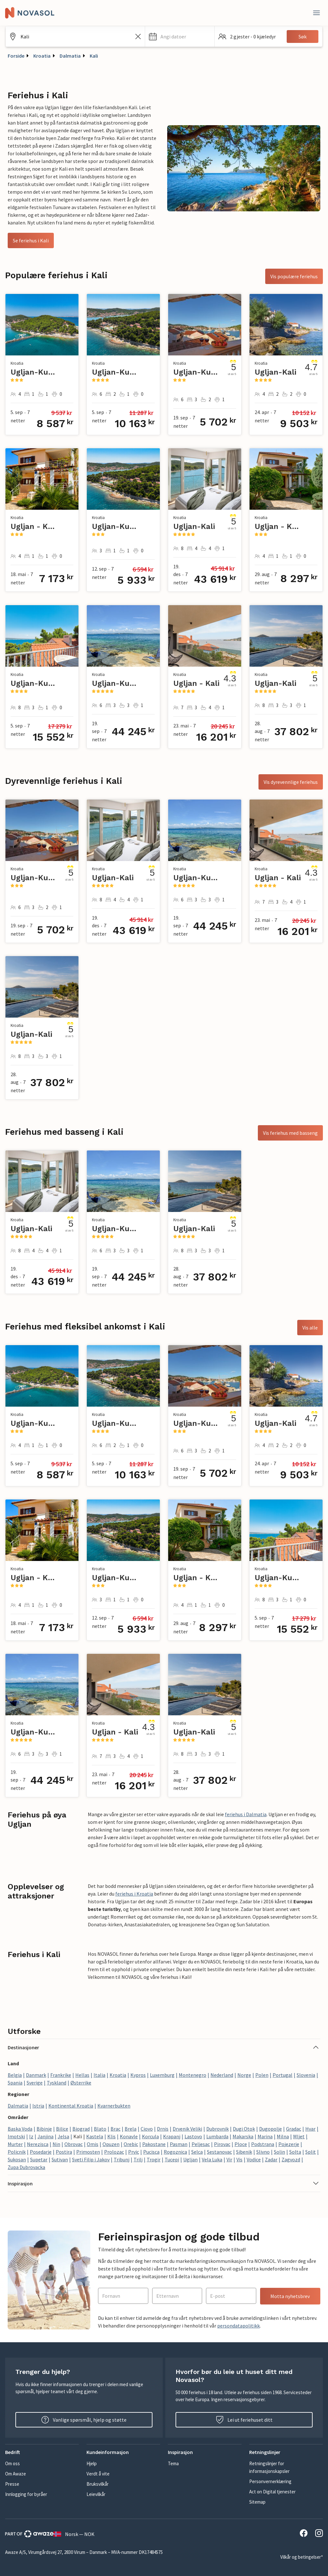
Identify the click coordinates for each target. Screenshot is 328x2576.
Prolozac (114, 2152)
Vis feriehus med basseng (290, 1133)
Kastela (94, 2136)
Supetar (38, 2159)
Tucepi (172, 2159)
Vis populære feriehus (294, 276)
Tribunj (121, 2159)
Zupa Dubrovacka (26, 2167)
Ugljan (190, 2159)
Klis (111, 2136)
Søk (303, 36)
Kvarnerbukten (113, 2105)
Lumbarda (217, 2136)
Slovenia (306, 2075)
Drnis (162, 2128)
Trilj (138, 2159)
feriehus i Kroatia (134, 1893)
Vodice (254, 2159)
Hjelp (91, 2463)
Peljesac (201, 2144)
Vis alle (310, 1327)
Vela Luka (212, 2159)
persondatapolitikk (238, 2325)
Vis (239, 2159)
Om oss (12, 2463)
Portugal (282, 2075)
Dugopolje (270, 2128)
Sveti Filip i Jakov (91, 2159)
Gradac (293, 2128)
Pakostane (154, 2144)
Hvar (310, 2128)
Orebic (131, 2144)
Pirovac (222, 2144)
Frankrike (60, 2075)
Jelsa (63, 2136)
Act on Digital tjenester (272, 2492)
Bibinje (44, 2128)
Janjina (45, 2136)
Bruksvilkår (97, 2484)
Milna (283, 2136)
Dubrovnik (217, 2128)
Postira (64, 2152)
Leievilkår (95, 2494)
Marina (265, 2136)
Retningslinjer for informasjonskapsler (269, 2467)
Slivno (263, 2152)
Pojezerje (288, 2144)
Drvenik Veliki (187, 2128)
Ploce (240, 2144)
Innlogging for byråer (26, 2494)
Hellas (82, 2075)
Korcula (150, 2136)
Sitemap (257, 2502)
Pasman (178, 2144)
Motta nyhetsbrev (290, 2296)
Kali (94, 56)
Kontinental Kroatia (70, 2105)
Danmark (36, 2075)
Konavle (129, 2136)
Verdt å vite (98, 2474)
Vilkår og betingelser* (301, 2557)
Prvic (133, 2152)
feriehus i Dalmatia (245, 1814)
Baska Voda (20, 2128)
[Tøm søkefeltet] (138, 36)
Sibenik (244, 2152)
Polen (261, 2075)
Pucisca (151, 2152)
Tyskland (56, 2082)
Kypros (138, 2075)
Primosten (88, 2152)
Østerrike (80, 2082)
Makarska (243, 2136)
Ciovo (147, 2128)
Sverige (35, 2082)
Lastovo (193, 2136)
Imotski (16, 2136)
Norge (244, 2075)
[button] (180, 36)
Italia (99, 2075)
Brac (115, 2128)
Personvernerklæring (270, 2481)
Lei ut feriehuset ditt (244, 2420)
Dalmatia (70, 56)
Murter (15, 2144)
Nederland (221, 2075)
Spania (15, 2082)
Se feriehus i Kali (31, 240)
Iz (31, 2136)
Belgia (15, 2075)
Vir (229, 2159)
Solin (279, 2152)
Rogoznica (175, 2152)
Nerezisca (37, 2144)
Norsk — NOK (73, 2534)
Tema (173, 2463)
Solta (295, 2152)
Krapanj (171, 2136)
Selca (197, 2152)
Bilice (62, 2128)
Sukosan (17, 2159)
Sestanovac (219, 2152)
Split (310, 2152)
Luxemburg (162, 2075)
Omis (92, 2144)
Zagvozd (291, 2159)
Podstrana (262, 2144)
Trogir (153, 2159)
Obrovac (73, 2144)
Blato (100, 2128)
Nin (56, 2144)
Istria (38, 2105)
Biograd (81, 2128)
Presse (12, 2484)
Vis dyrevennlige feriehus (291, 782)
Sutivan (60, 2159)
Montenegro (192, 2075)
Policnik (17, 2152)
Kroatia (42, 56)
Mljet (299, 2136)
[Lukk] (316, 12)
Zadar (271, 2159)
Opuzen (110, 2144)
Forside (16, 56)
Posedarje (41, 2152)
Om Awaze (15, 2474)
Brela (130, 2128)
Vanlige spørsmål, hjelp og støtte (84, 2420)
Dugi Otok (244, 2128)
